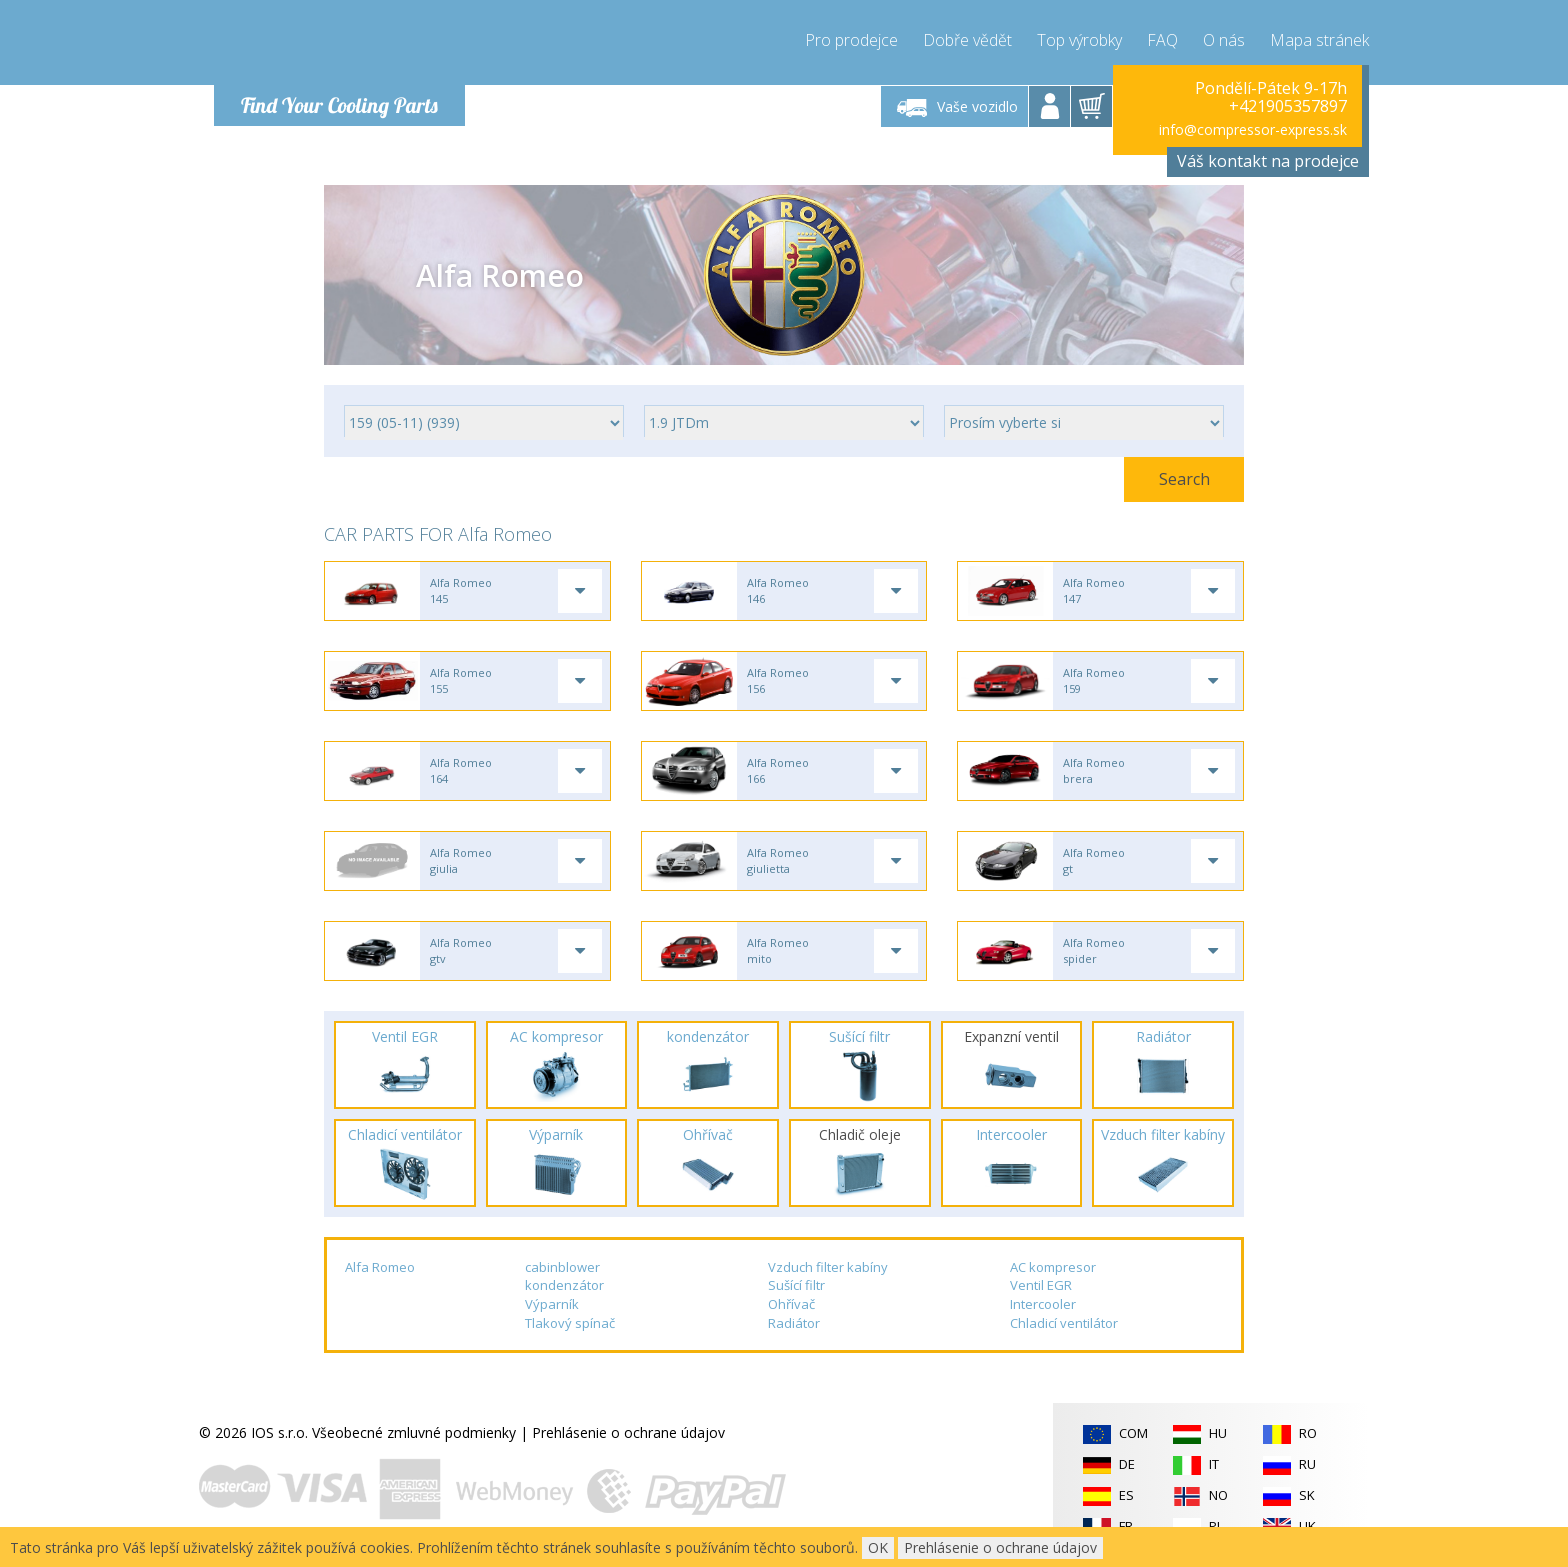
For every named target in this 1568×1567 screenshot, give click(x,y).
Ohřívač (791, 1304)
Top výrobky (1079, 40)
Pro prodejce (851, 40)
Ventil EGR (1041, 1285)
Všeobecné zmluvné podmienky (414, 1432)
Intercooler (1043, 1304)
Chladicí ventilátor (1064, 1323)
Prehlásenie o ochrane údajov (628, 1432)
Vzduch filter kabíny (828, 1267)
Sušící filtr (796, 1285)
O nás (1224, 40)
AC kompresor (1053, 1267)
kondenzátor (564, 1285)
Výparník (552, 1304)
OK (878, 1547)
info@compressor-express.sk (1253, 129)
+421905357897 (1288, 106)
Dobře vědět (967, 40)
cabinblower (562, 1267)
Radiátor (794, 1323)
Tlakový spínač (570, 1323)
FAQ (1162, 40)
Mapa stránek (1319, 40)
